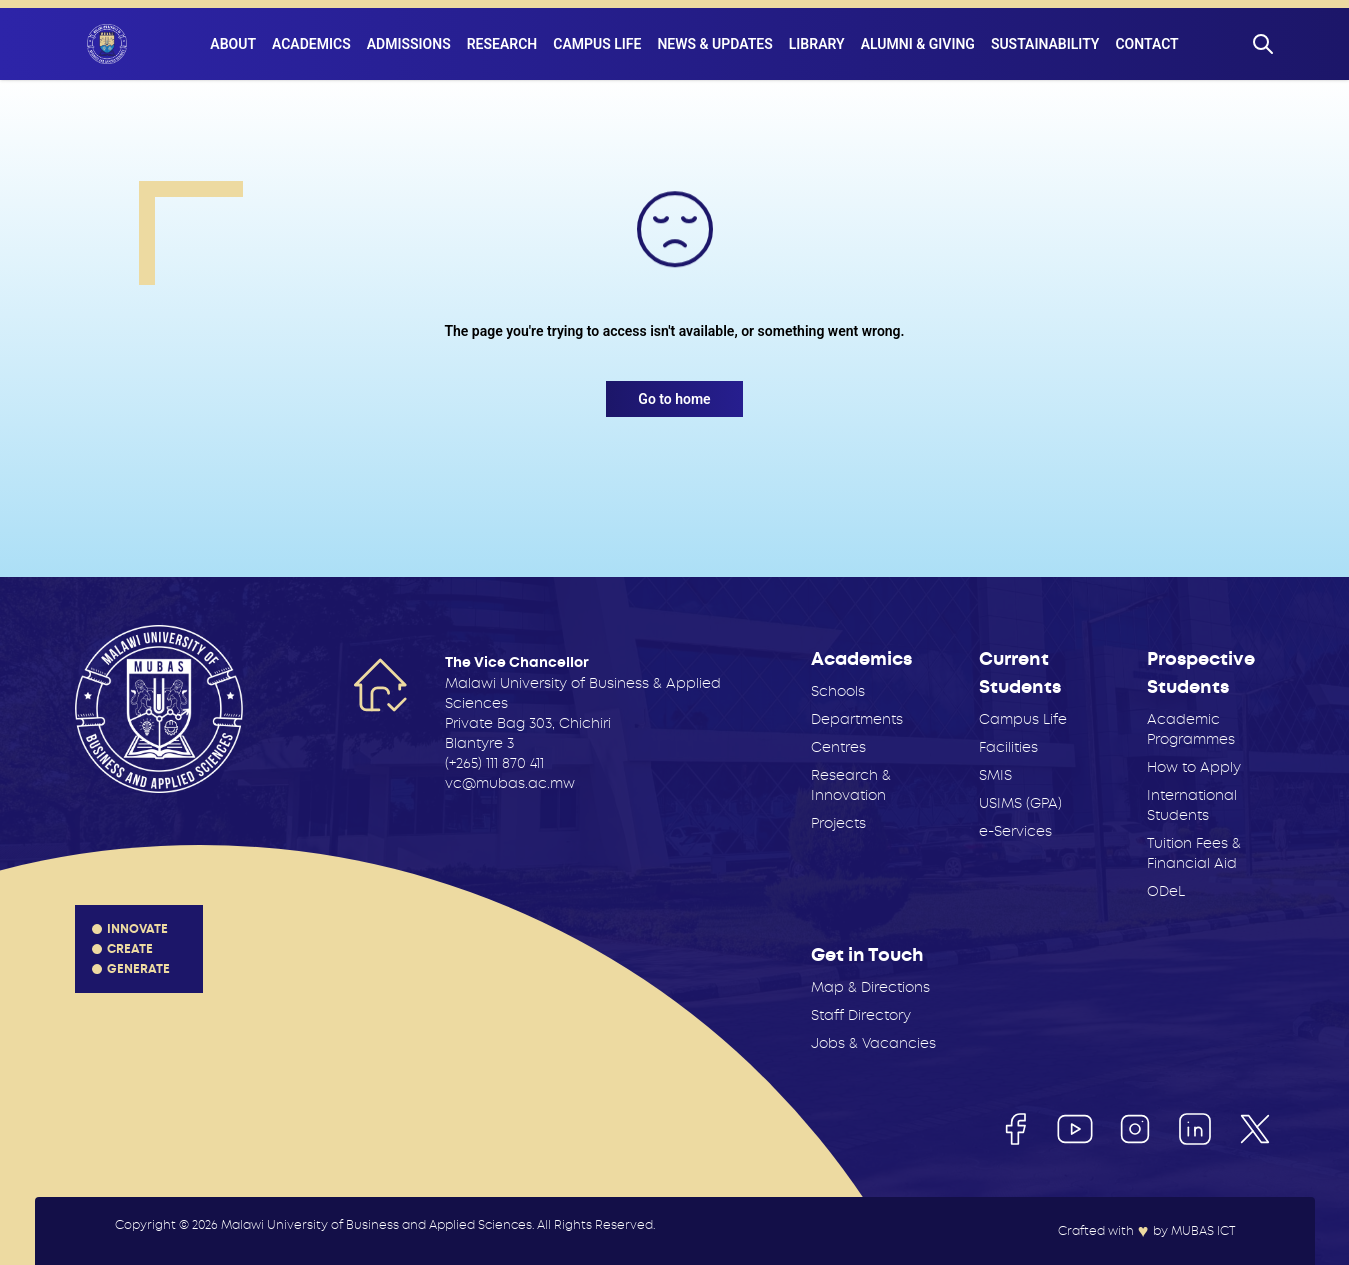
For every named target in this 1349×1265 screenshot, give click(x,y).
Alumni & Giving (918, 44)
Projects (838, 823)
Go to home (674, 399)
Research (502, 44)
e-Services (1015, 831)
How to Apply (1194, 767)
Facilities (1008, 747)
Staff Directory (861, 1015)
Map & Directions (870, 987)
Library (817, 44)
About (233, 44)
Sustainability (1045, 44)
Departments (857, 719)
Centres (838, 747)
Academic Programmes (1191, 729)
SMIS (995, 775)
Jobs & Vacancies (873, 1043)
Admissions (409, 44)
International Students (1192, 805)
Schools (838, 691)
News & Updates (714, 44)
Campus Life (597, 44)
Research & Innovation (851, 785)
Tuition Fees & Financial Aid (1194, 853)
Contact (1146, 44)
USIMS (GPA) (1020, 803)
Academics (311, 44)
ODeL (1166, 891)
